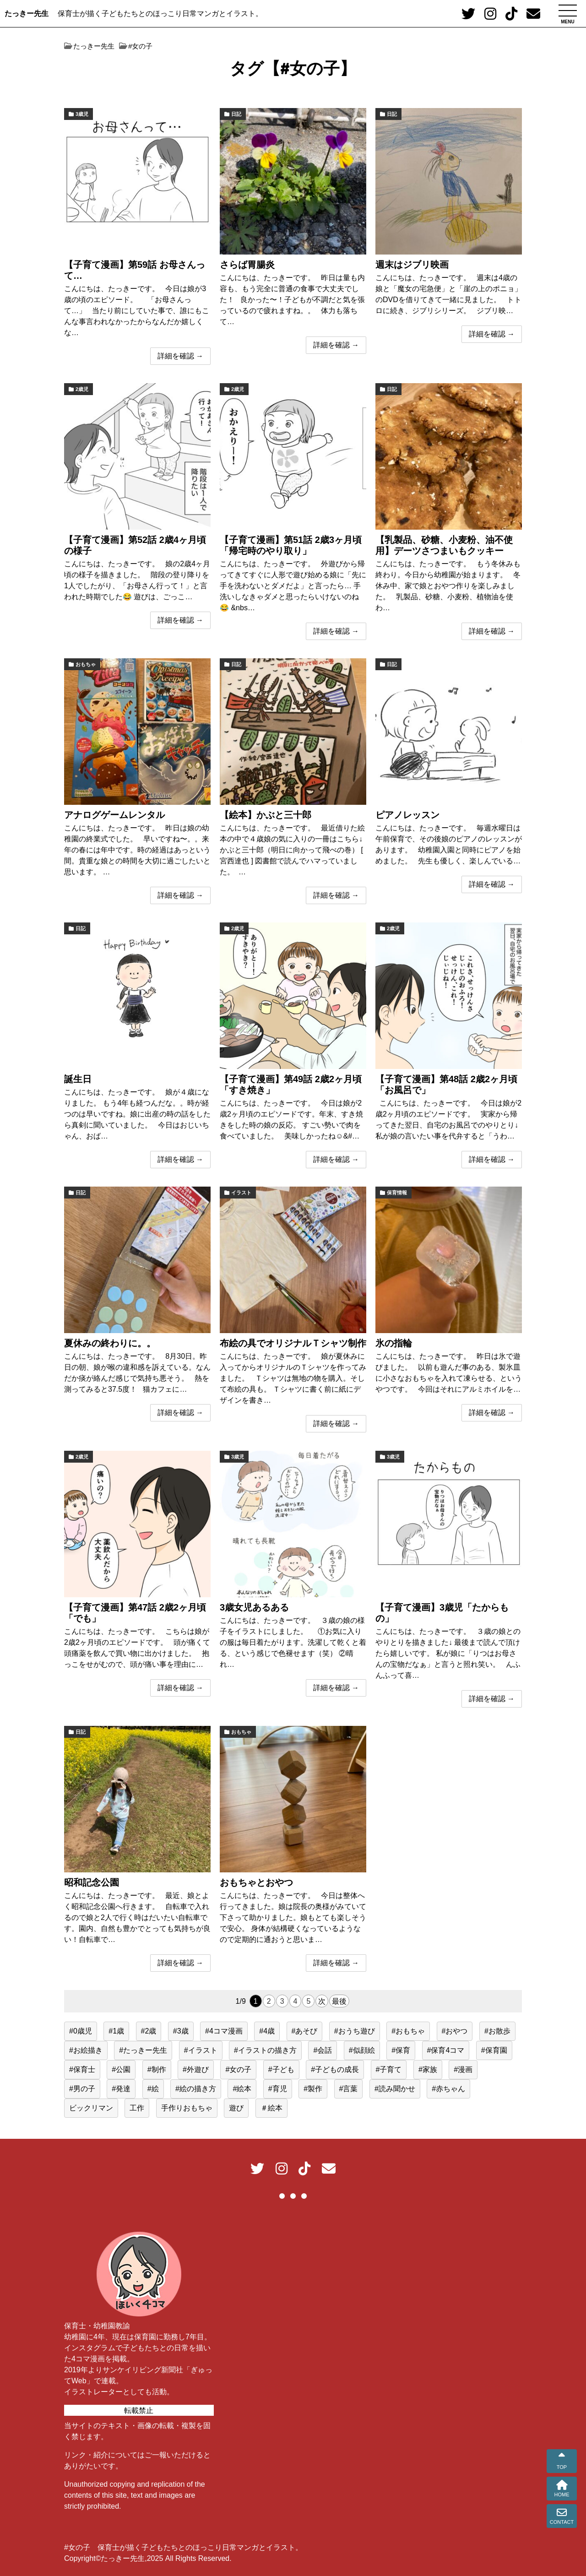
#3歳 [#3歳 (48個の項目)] (181, 2031)
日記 (236, 114)
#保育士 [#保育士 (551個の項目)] (82, 2069)
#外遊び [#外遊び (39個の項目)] (196, 2069)
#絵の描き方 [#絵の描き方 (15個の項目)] (195, 2089)
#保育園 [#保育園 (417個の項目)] (494, 2050)
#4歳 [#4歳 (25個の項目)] (267, 2031)
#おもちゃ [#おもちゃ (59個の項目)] (408, 2031)
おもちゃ (86, 664)
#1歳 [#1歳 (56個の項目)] (116, 2031)
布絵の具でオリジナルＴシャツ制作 (293, 1343)
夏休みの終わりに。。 (110, 1343)
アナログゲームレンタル (114, 815)
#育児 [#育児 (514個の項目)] (277, 2089)
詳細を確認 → (180, 356)
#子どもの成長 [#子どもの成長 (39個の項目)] (335, 2069)
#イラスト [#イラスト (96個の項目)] (200, 2050)
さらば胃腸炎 (247, 265)
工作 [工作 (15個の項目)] (137, 2108)
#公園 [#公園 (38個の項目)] (121, 2069)
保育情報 (397, 1192)
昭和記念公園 (91, 1882)
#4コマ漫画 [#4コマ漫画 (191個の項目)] (224, 2031)
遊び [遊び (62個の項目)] (236, 2108)
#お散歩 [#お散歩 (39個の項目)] (497, 2031)
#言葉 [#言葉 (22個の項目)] (348, 2089)
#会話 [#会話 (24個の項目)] (322, 2050)
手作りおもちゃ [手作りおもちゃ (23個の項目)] (186, 2108)
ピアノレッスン (407, 815)
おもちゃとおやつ (256, 1882)
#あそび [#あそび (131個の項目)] (305, 2031)
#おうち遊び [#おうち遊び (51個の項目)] (354, 2031)
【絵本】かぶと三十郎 (265, 815)
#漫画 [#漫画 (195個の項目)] (463, 2069)
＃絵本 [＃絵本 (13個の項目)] (271, 2108)
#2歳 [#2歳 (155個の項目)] (149, 2031)
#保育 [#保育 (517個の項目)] (400, 2050)
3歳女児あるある (254, 1607)
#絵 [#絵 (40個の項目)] (153, 2089)
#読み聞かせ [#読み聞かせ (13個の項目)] (394, 2089)
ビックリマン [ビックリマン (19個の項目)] (91, 2108)
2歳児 (82, 389)
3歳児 (82, 114)
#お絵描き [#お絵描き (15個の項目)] (86, 2050)
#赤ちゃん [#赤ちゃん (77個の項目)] (448, 2089)
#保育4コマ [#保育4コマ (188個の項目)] (446, 2050)
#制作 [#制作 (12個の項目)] (156, 2069)
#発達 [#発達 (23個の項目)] (121, 2089)
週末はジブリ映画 (412, 265)
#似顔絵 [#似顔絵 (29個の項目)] (362, 2050)
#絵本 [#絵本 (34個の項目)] (242, 2089)
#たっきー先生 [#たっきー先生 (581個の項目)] (143, 2050)
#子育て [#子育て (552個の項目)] (389, 2069)
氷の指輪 (393, 1343)
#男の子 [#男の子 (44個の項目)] (82, 2089)
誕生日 (78, 1079)
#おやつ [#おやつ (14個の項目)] (455, 2031)
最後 (339, 2001)
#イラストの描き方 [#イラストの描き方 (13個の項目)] (265, 2050)
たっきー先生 (27, 13)
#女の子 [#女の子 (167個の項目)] (238, 2069)
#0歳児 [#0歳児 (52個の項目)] (80, 2031)
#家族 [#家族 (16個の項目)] (427, 2069)
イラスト (241, 1192)
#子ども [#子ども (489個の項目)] (281, 2069)
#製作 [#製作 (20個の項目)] (313, 2089)
